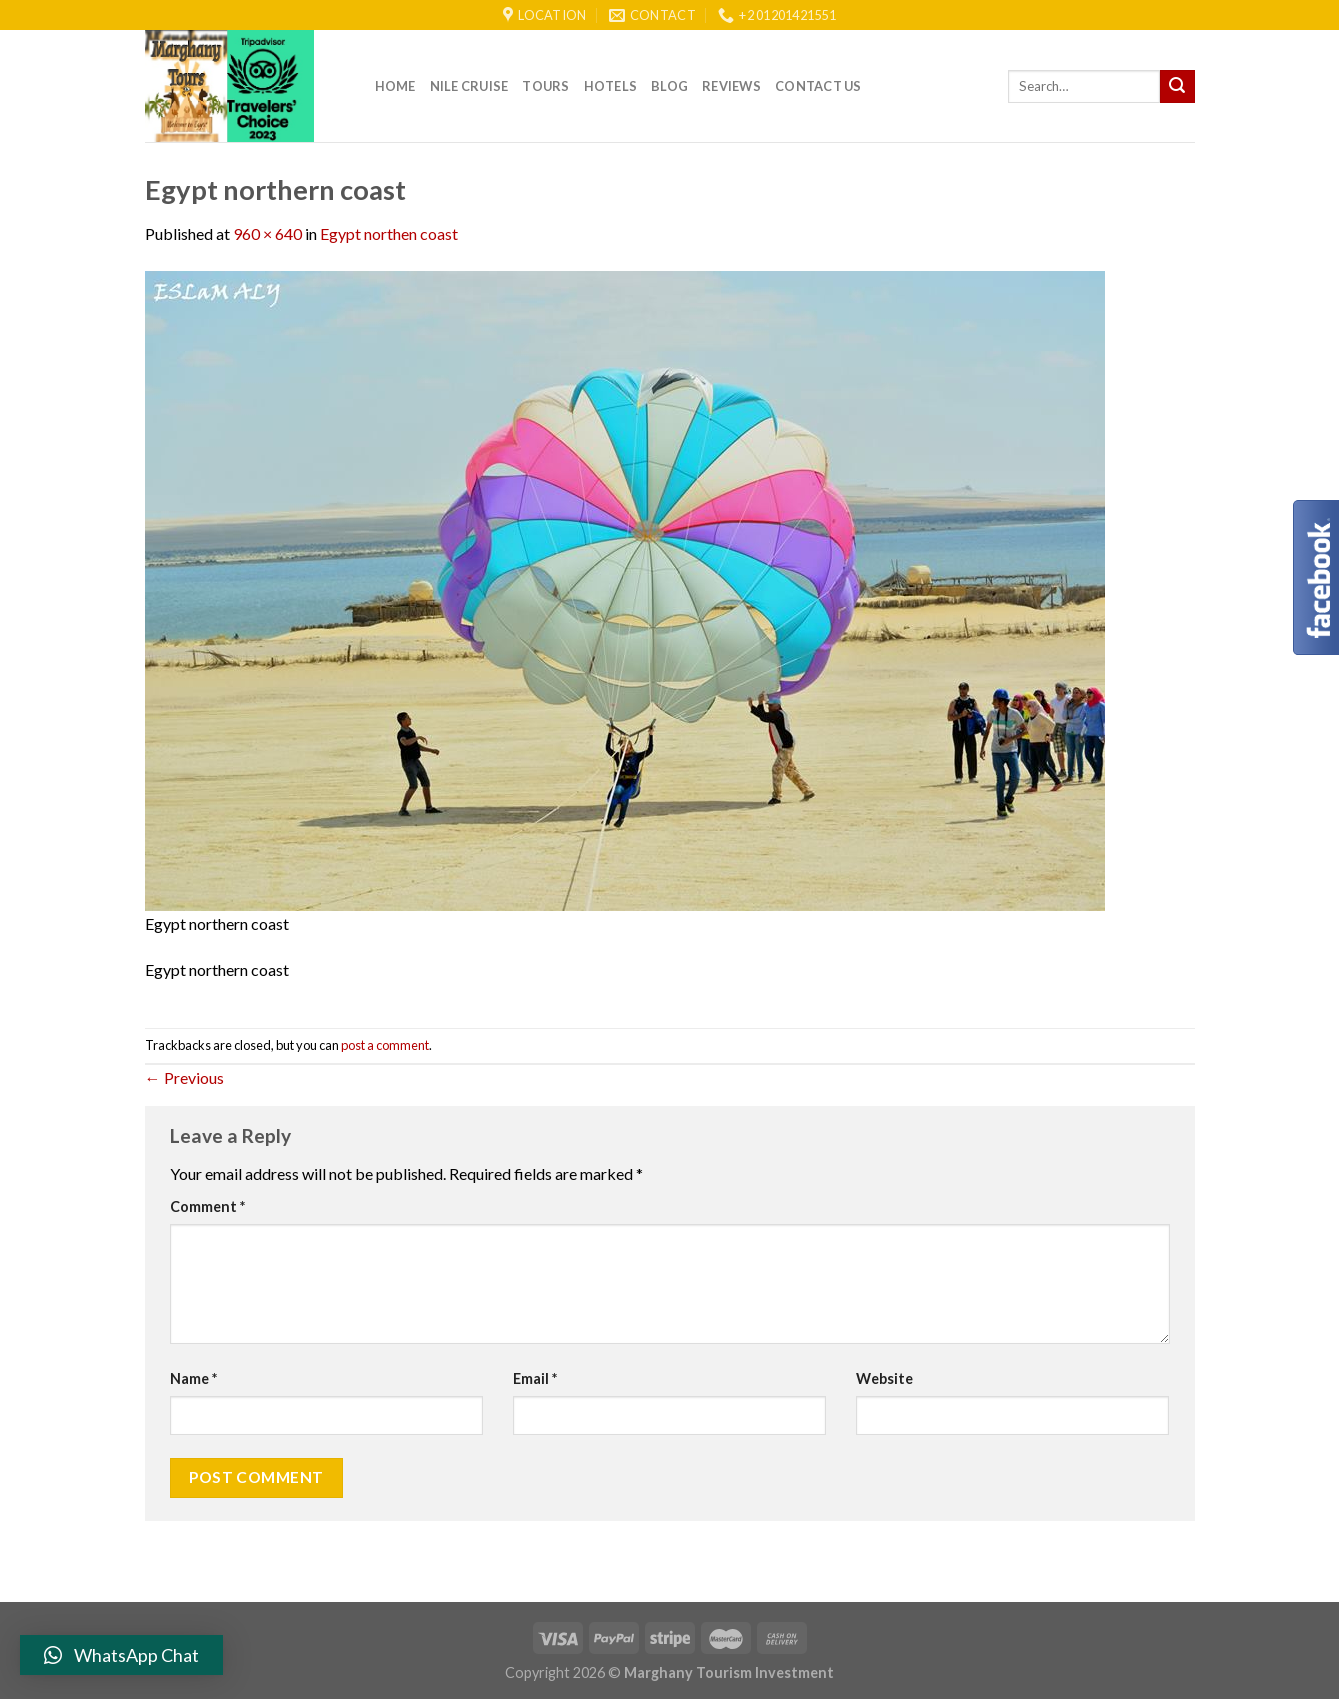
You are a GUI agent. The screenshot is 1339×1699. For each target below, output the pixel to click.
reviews (731, 86)
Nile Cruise (469, 86)
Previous (184, 1077)
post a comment (385, 1045)
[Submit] (1177, 87)
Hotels (611, 86)
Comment (207, 1206)
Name (193, 1378)
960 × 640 (267, 233)
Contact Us (818, 86)
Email (535, 1378)
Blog (669, 86)
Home (395, 86)
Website (884, 1378)
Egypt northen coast (389, 233)
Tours (545, 86)
